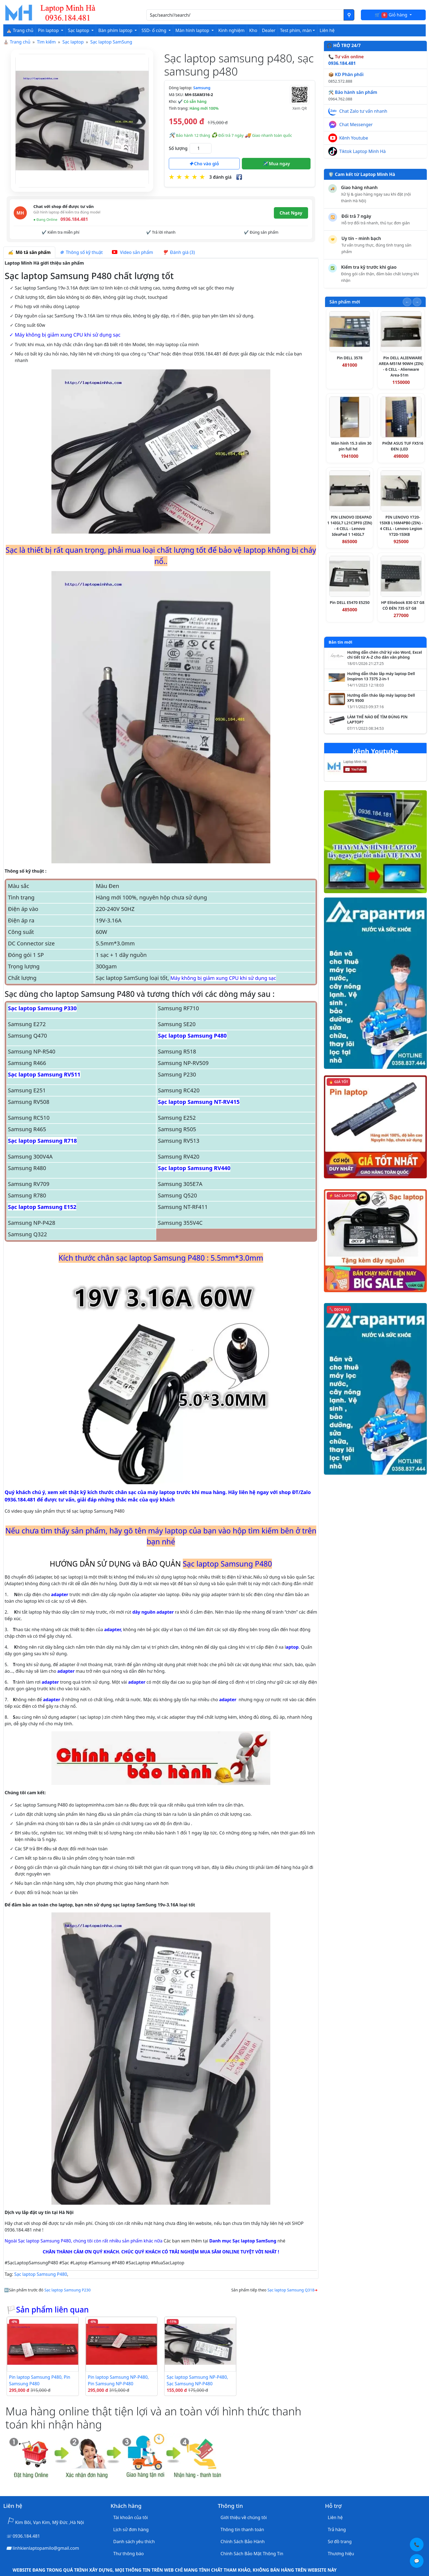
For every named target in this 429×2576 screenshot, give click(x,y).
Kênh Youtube (353, 138)
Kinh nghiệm (231, 30)
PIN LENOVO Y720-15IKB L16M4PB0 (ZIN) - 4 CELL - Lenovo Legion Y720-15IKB (401, 525)
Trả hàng (337, 2529)
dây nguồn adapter (153, 1612)
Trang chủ (20, 42)
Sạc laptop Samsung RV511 (44, 1074)
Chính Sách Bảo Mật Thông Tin (252, 2554)
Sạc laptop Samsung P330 (42, 1008)
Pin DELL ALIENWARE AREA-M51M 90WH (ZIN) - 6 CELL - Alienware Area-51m (401, 366)
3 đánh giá (220, 177)
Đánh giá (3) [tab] (178, 252)
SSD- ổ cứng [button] (154, 30)
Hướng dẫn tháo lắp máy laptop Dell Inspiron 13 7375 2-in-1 (381, 676)
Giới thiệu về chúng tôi (244, 2517)
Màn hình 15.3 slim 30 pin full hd (351, 446)
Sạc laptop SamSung (111, 42)
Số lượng (178, 148)
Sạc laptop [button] (79, 30)
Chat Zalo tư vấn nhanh (363, 111)
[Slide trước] (407, 302)
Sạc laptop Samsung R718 (42, 1140)
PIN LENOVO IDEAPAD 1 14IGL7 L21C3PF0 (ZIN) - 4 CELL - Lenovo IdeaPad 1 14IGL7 (349, 525)
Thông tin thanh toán (242, 2529)
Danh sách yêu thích (134, 2542)
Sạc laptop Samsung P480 (192, 1035)
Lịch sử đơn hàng (131, 2529)
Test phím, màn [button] (296, 30)
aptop (292, 1647)
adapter (59, 1594)
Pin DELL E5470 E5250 (349, 602)
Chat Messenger (356, 124)
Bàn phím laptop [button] (116, 30)
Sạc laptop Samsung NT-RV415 (198, 1101)
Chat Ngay (291, 213)
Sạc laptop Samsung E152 (42, 1207)
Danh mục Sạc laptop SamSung (243, 2241)
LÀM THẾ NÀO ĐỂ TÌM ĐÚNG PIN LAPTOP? (377, 719)
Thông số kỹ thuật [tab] (81, 252)
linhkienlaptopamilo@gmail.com (46, 2548)
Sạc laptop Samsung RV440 (194, 1168)
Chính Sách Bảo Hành (243, 2542)
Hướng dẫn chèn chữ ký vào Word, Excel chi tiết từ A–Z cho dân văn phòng (384, 655)
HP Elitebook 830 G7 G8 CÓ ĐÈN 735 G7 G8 (402, 605)
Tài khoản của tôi (130, 2517)
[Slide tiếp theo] (417, 302)
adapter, (113, 1629)
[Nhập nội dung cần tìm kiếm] (245, 14)
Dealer (268, 30)
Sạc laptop (73, 42)
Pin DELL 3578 (350, 357)
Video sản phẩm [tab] (132, 252)
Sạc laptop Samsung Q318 (290, 2290)
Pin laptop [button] (49, 30)
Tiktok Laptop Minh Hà (362, 151)
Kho (253, 30)
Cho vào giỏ (204, 164)
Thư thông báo (128, 2554)
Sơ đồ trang (340, 2542)
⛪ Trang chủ (19, 30)
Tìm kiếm (46, 42)
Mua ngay (276, 164)
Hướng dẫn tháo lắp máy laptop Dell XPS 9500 (381, 698)
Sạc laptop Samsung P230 (67, 2290)
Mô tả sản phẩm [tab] (29, 252)
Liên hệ (327, 30)
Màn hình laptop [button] (192, 30)
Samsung (201, 87)
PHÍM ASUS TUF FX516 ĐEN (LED (402, 446)
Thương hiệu (341, 2554)
